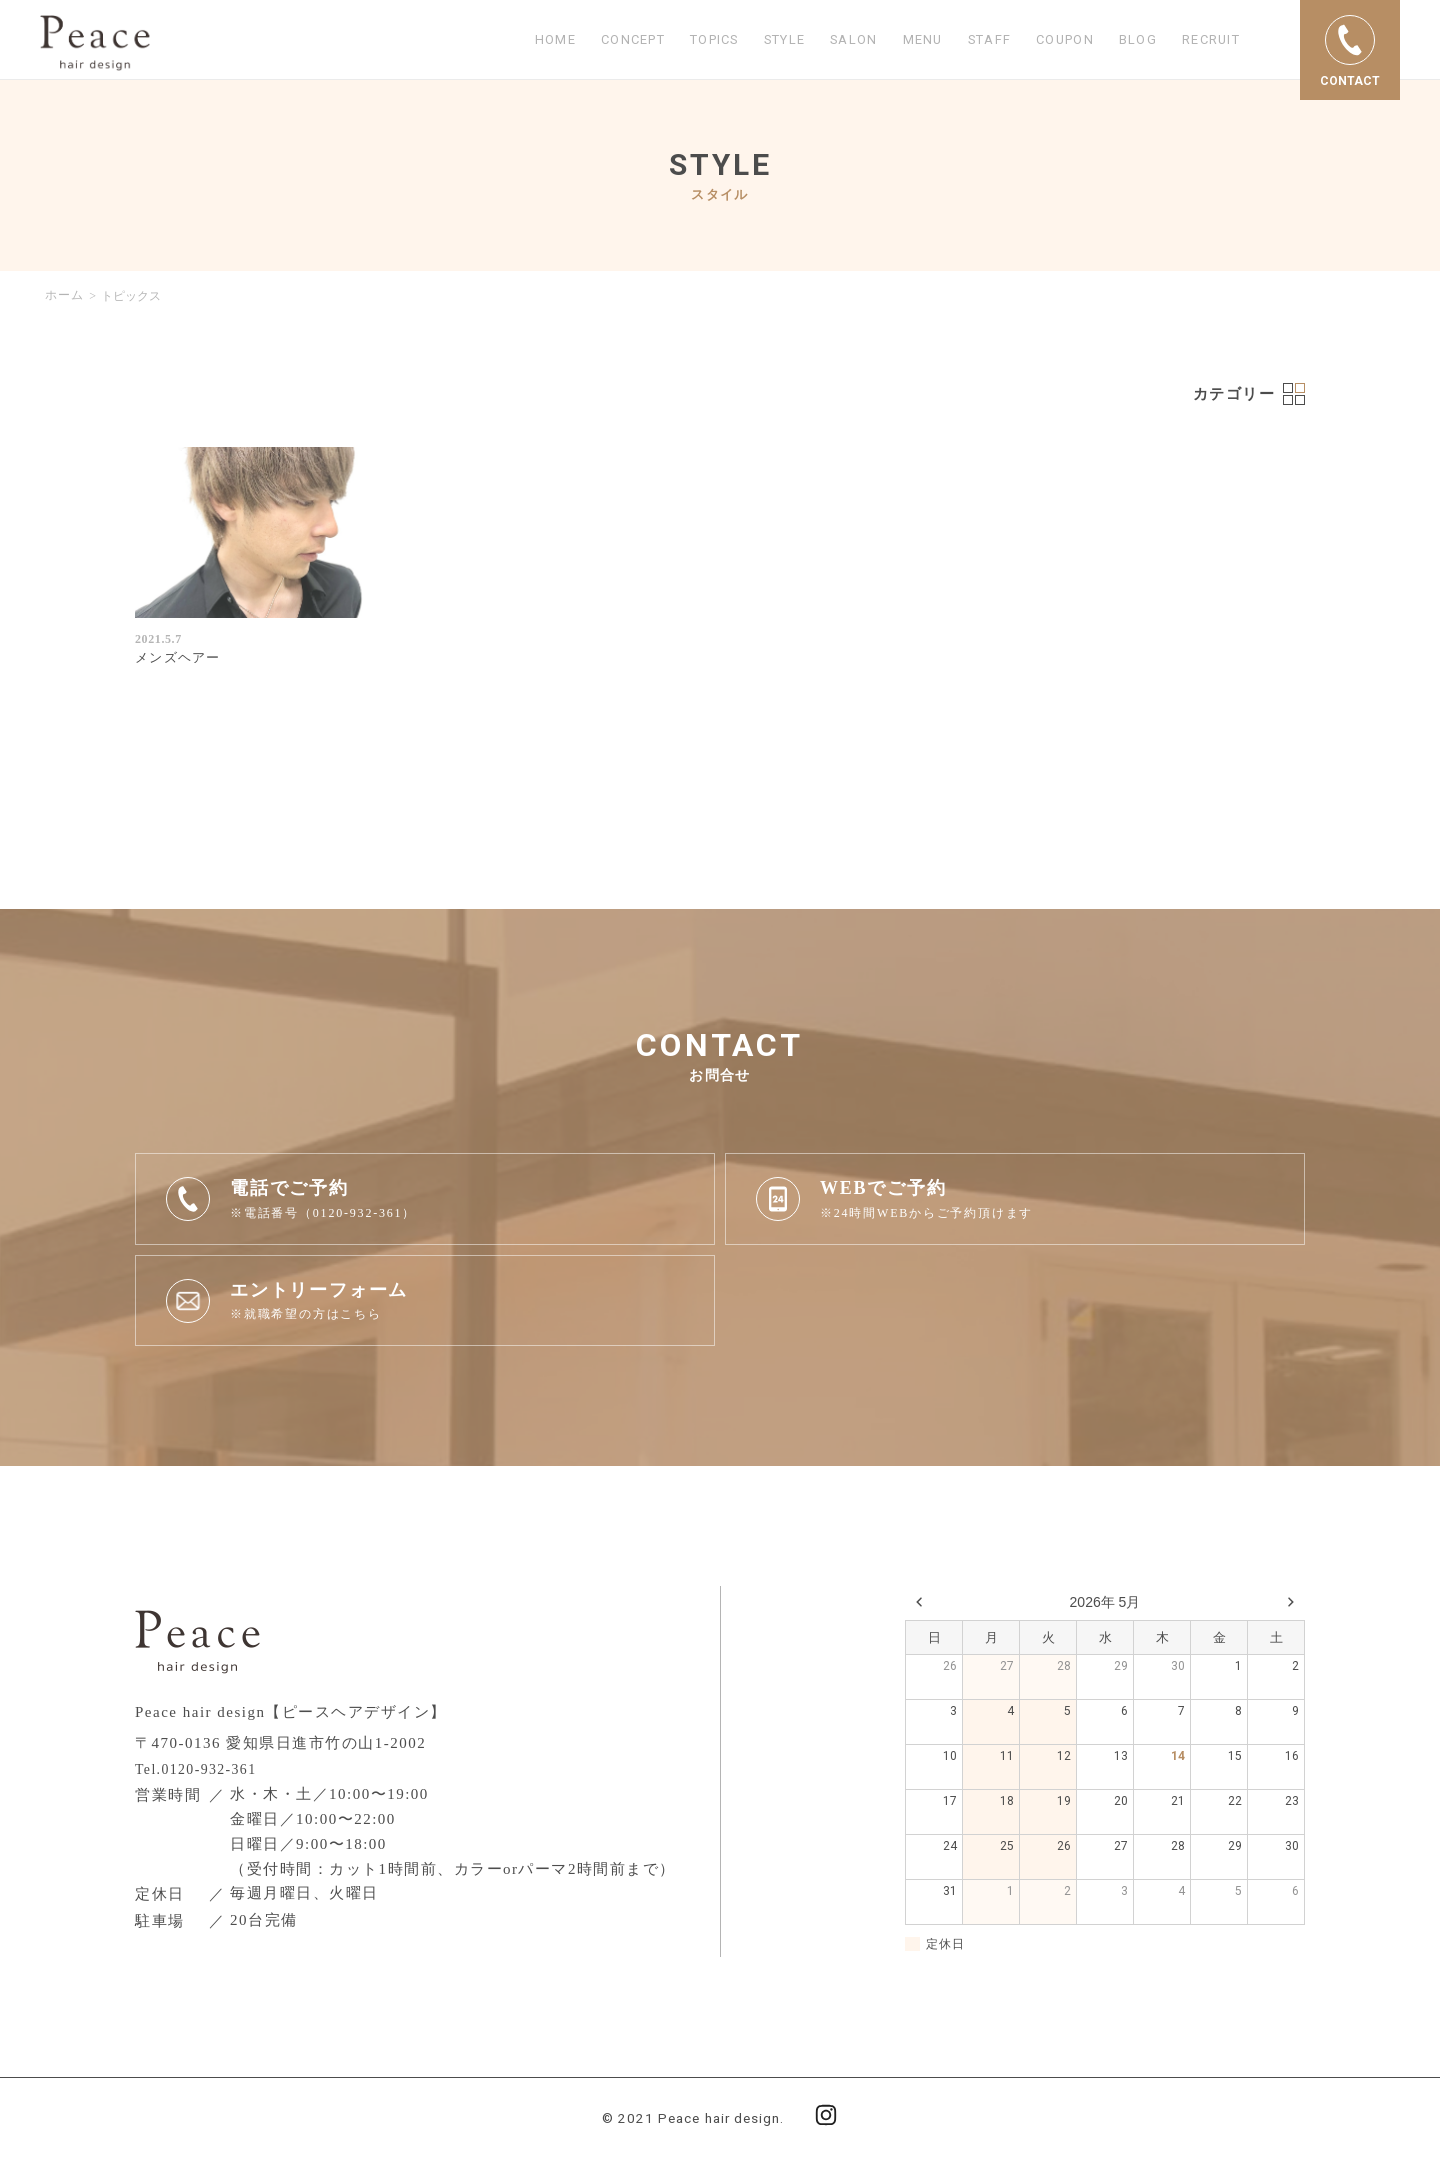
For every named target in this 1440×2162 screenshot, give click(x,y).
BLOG (1129, 40)
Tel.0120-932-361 (201, 1771)
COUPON (1051, 40)
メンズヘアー (181, 659)
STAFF (970, 40)
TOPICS (672, 40)
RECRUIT (1207, 40)
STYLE (751, 40)
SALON (827, 40)
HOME (499, 40)
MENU (900, 40)
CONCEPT (582, 40)
